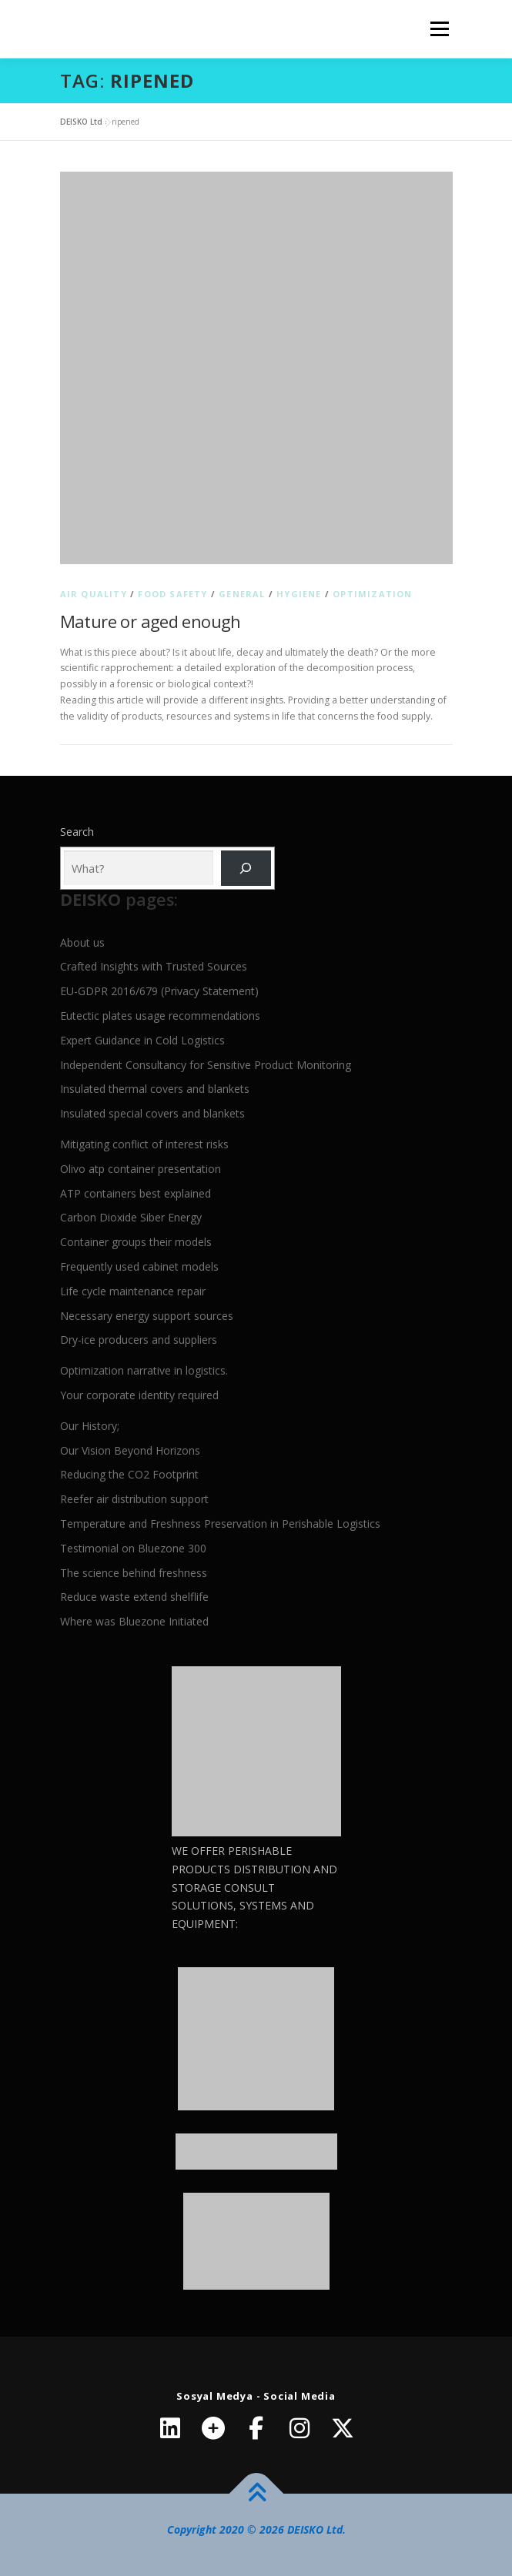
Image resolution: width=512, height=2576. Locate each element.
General (242, 594)
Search (77, 831)
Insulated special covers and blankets (152, 1113)
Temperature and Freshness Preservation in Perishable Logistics (220, 1523)
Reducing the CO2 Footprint (129, 1474)
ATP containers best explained (135, 1193)
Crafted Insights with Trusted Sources (153, 966)
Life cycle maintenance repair (133, 1291)
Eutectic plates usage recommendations (160, 1015)
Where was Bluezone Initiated (134, 1621)
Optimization (372, 594)
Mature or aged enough (150, 621)
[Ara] (246, 868)
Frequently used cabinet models (139, 1266)
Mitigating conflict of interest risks (144, 1144)
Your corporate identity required (139, 1395)
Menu (438, 28)
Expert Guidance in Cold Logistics (142, 1040)
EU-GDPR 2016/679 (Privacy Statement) (159, 991)
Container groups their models (136, 1242)
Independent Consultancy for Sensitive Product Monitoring (205, 1064)
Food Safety (172, 594)
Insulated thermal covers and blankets (154, 1088)
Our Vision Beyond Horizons (130, 1450)
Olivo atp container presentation (140, 1168)
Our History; (89, 1425)
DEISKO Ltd (81, 121)
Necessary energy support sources (146, 1315)
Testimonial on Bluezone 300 (133, 1548)
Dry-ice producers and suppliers (138, 1339)
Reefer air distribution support (134, 1499)
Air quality (93, 594)
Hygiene (298, 594)
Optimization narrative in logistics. (144, 1370)
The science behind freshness (133, 1572)
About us (82, 942)
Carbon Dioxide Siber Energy (131, 1217)
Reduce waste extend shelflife (134, 1596)
